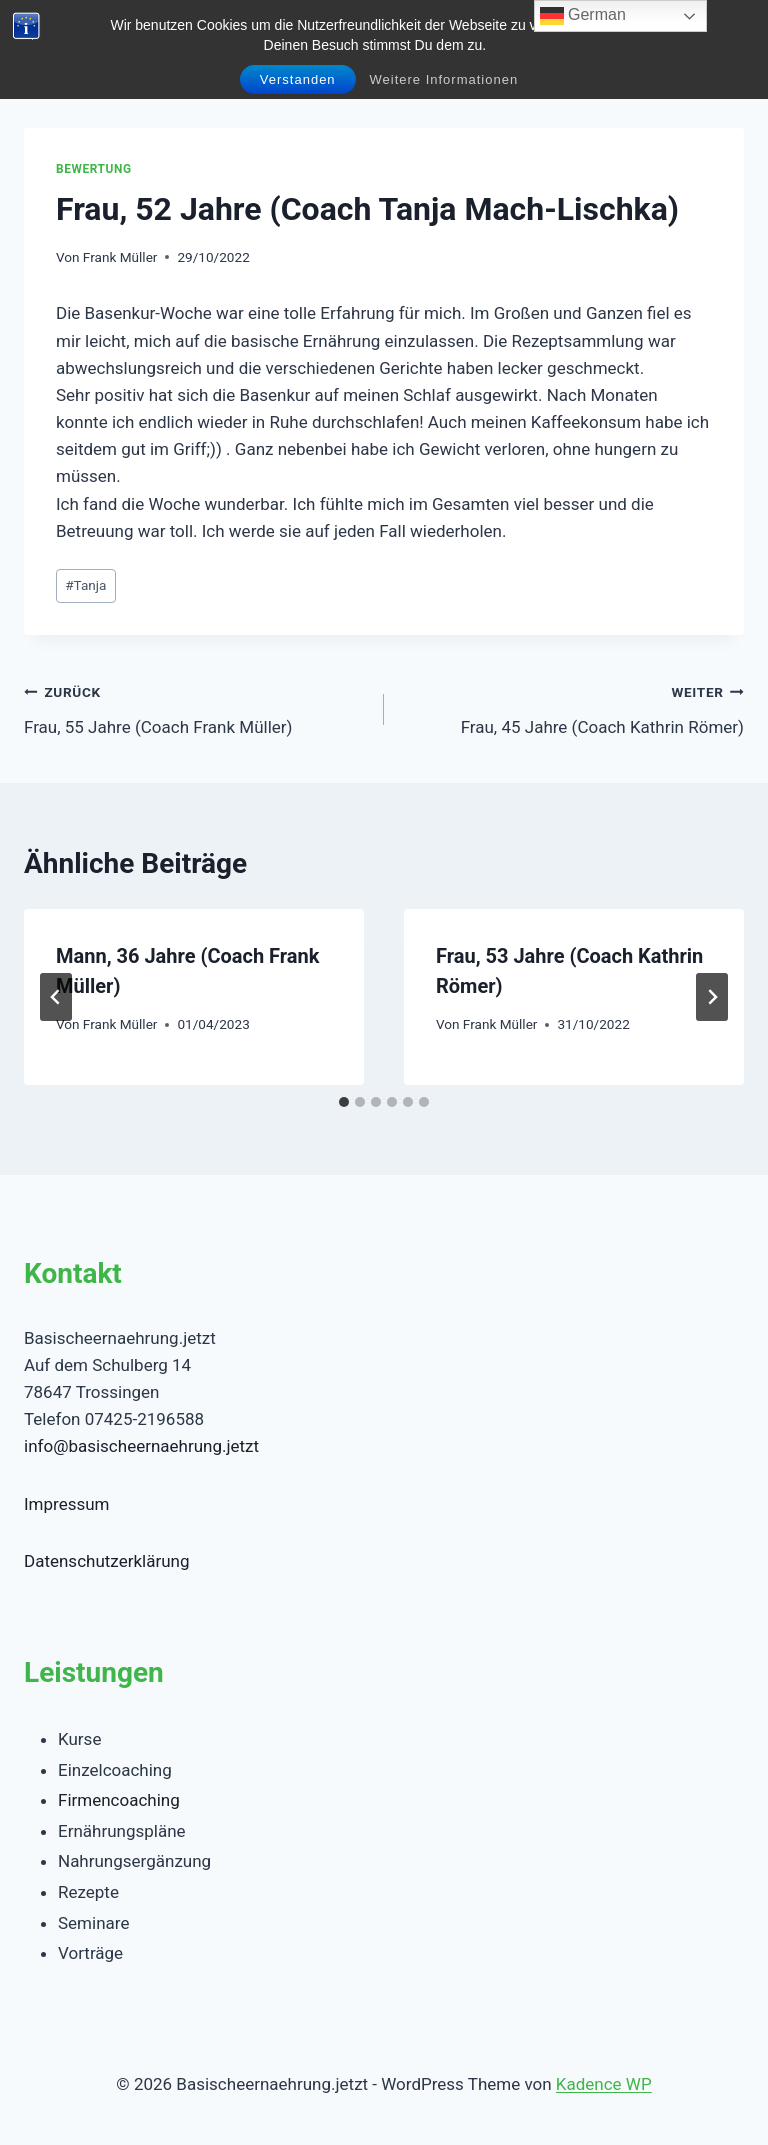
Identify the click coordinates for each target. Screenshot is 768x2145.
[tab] (344, 1102)
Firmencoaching (119, 1800)
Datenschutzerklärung (106, 1561)
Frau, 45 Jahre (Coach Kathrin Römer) (572, 707)
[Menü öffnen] (725, 39)
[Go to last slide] (56, 997)
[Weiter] (712, 997)
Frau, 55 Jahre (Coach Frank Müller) (195, 707)
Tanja (85, 585)
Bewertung (94, 169)
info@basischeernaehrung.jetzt (141, 1446)
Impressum (67, 1504)
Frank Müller (120, 257)
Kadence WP (604, 2084)
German (583, 16)
